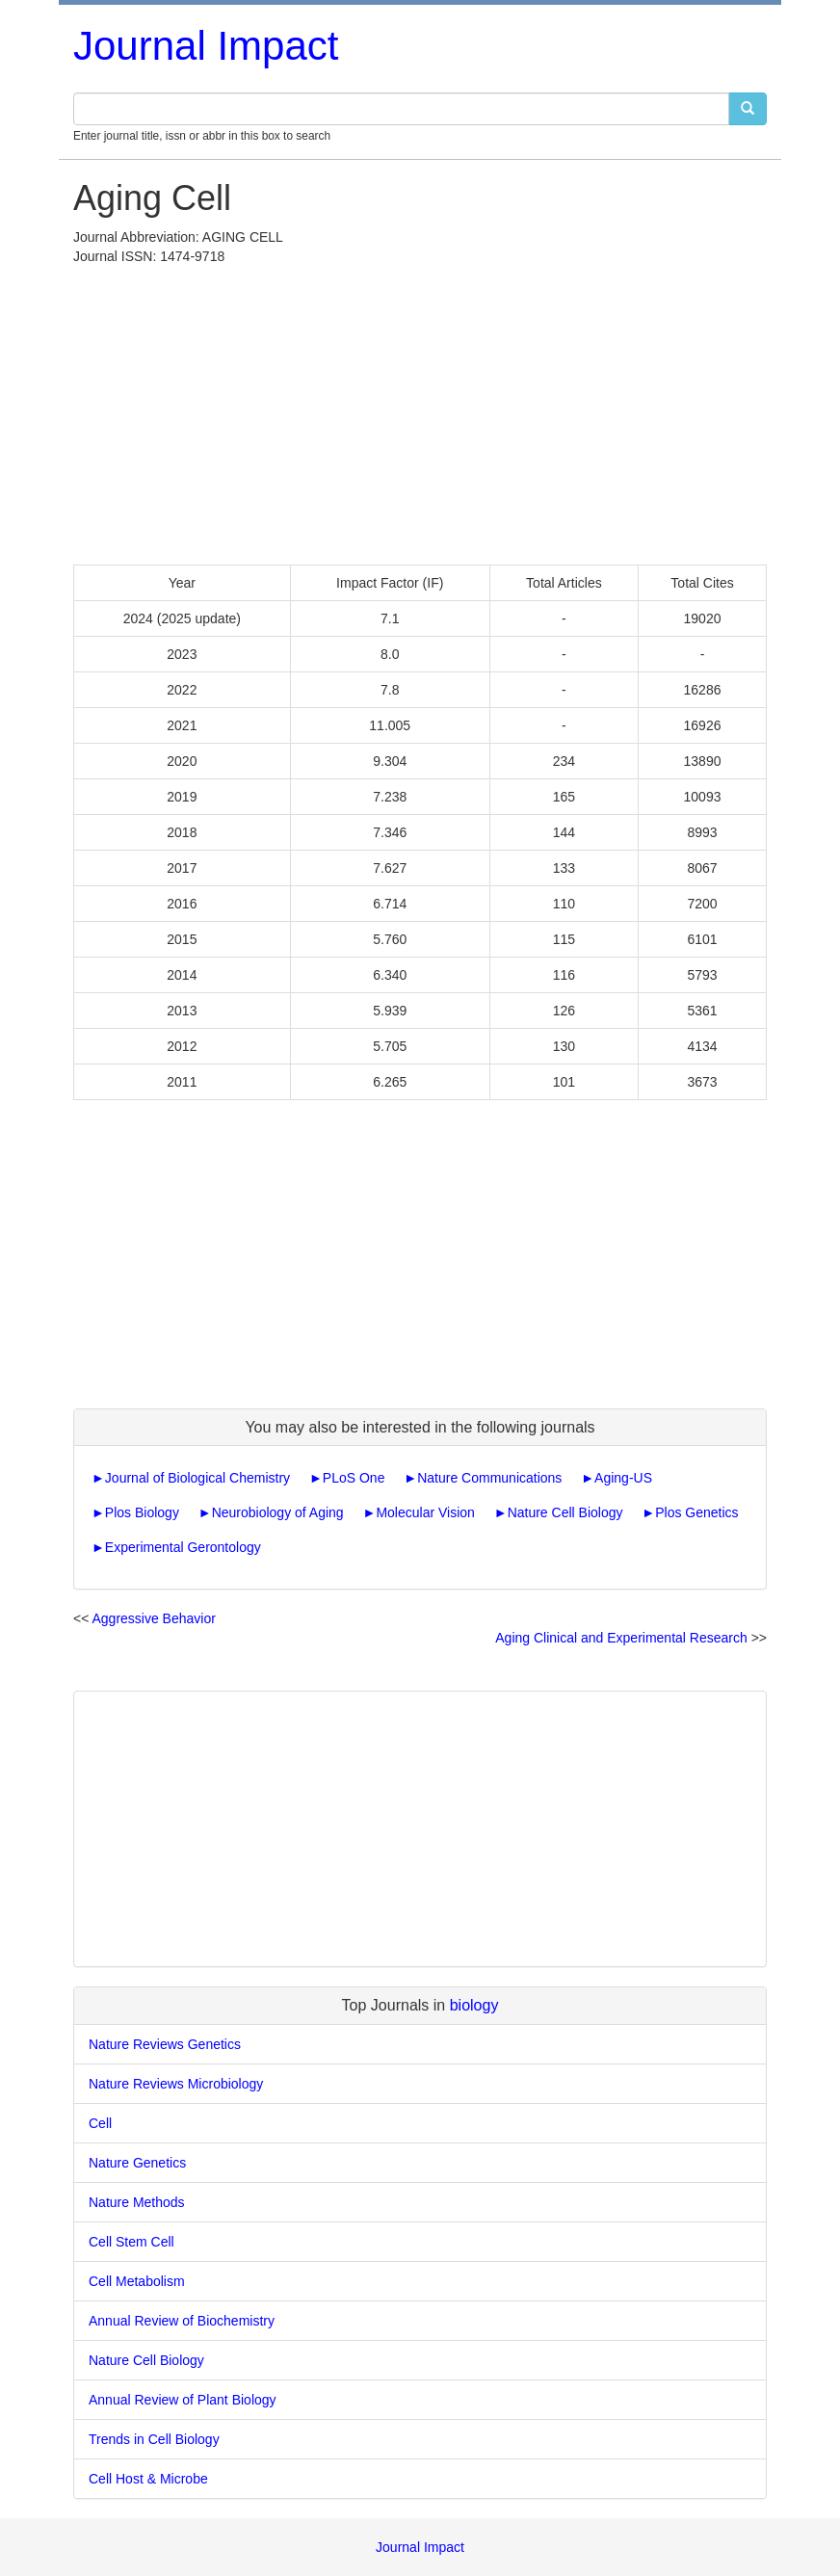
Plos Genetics (696, 1512)
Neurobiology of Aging (278, 1512)
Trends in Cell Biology (154, 2439)
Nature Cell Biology (565, 1512)
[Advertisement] (420, 410)
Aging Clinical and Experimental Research (621, 1637)
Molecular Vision (425, 1512)
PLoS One (354, 1477)
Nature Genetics (137, 2162)
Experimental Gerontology (183, 1547)
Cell (100, 2123)
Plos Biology (142, 1512)
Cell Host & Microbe (148, 2478)
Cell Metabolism (137, 2281)
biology (474, 2005)
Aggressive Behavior (153, 1618)
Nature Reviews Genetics (165, 2044)
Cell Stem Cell (131, 2241)
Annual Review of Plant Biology (182, 2399)
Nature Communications (489, 1477)
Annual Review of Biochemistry (182, 2320)
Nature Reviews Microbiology (176, 2083)
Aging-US (623, 1477)
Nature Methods (137, 2202)
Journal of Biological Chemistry (197, 1477)
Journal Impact (205, 45)
